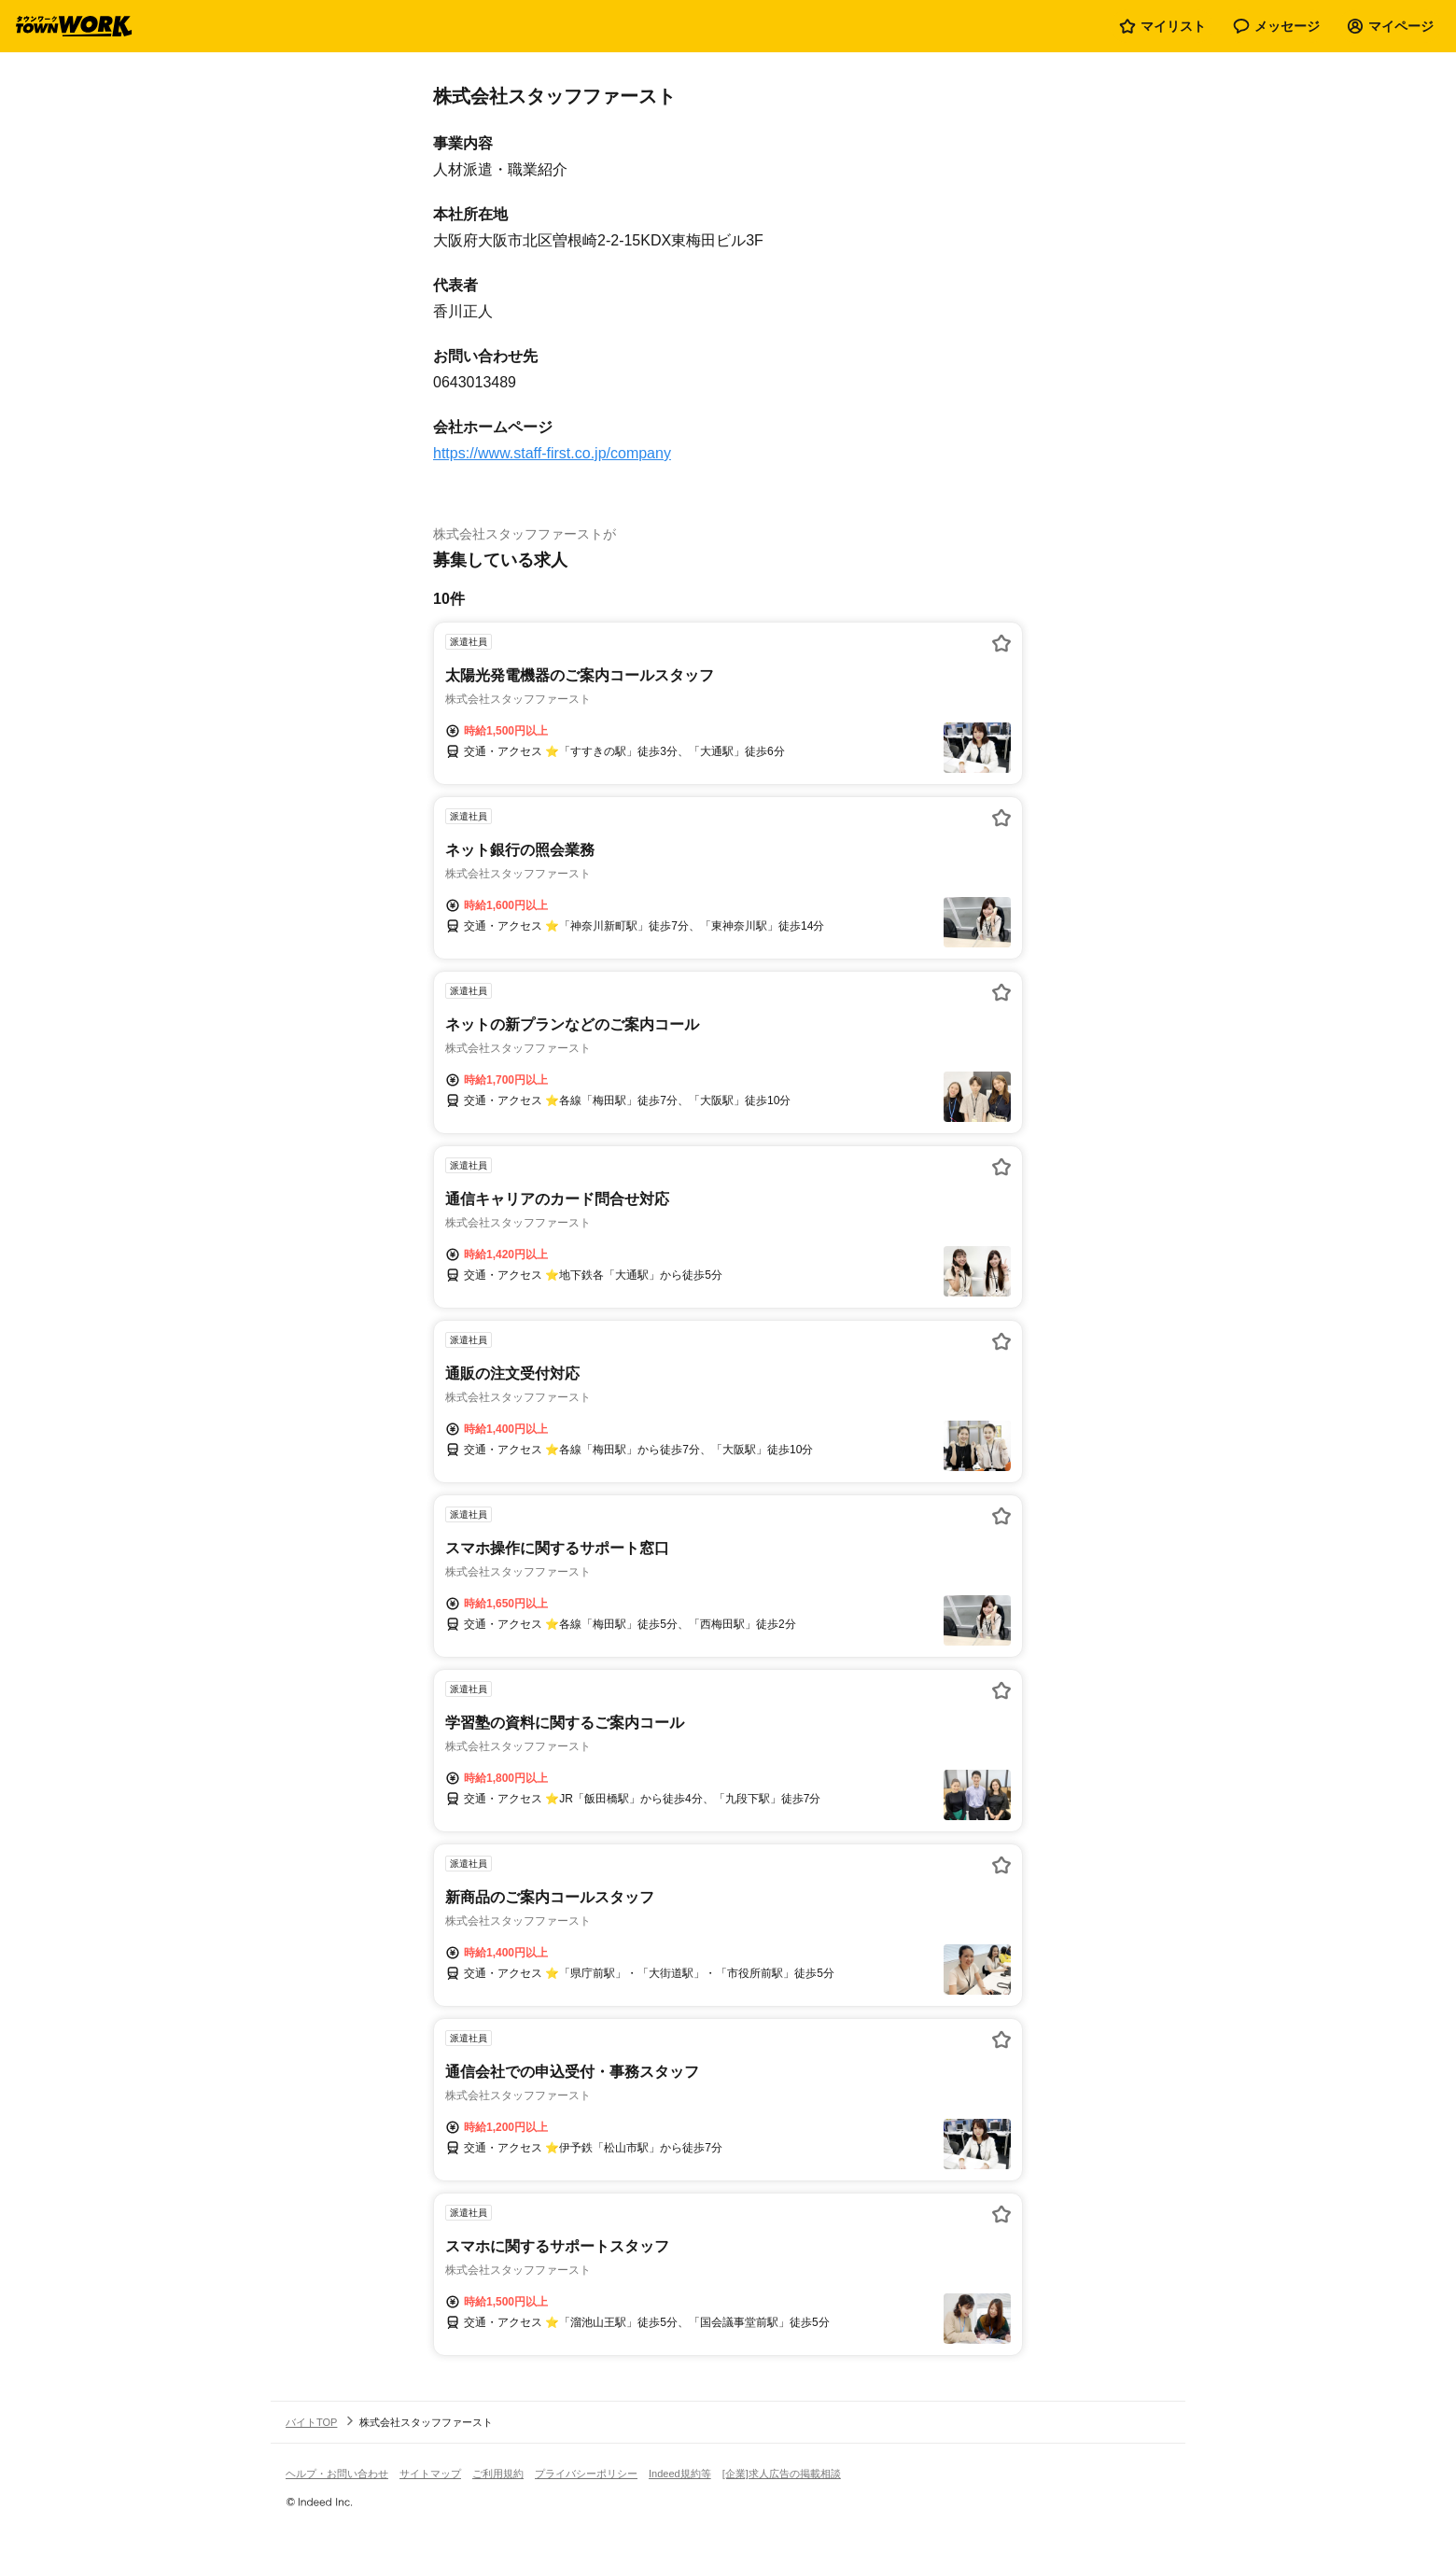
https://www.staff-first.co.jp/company (552, 453)
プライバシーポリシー (586, 2473)
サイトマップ (430, 2473)
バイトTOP (311, 2422)
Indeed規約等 (680, 2473)
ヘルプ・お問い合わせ (337, 2473)
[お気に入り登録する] (1001, 643)
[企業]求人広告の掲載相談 (781, 2473)
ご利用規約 (498, 2473)
